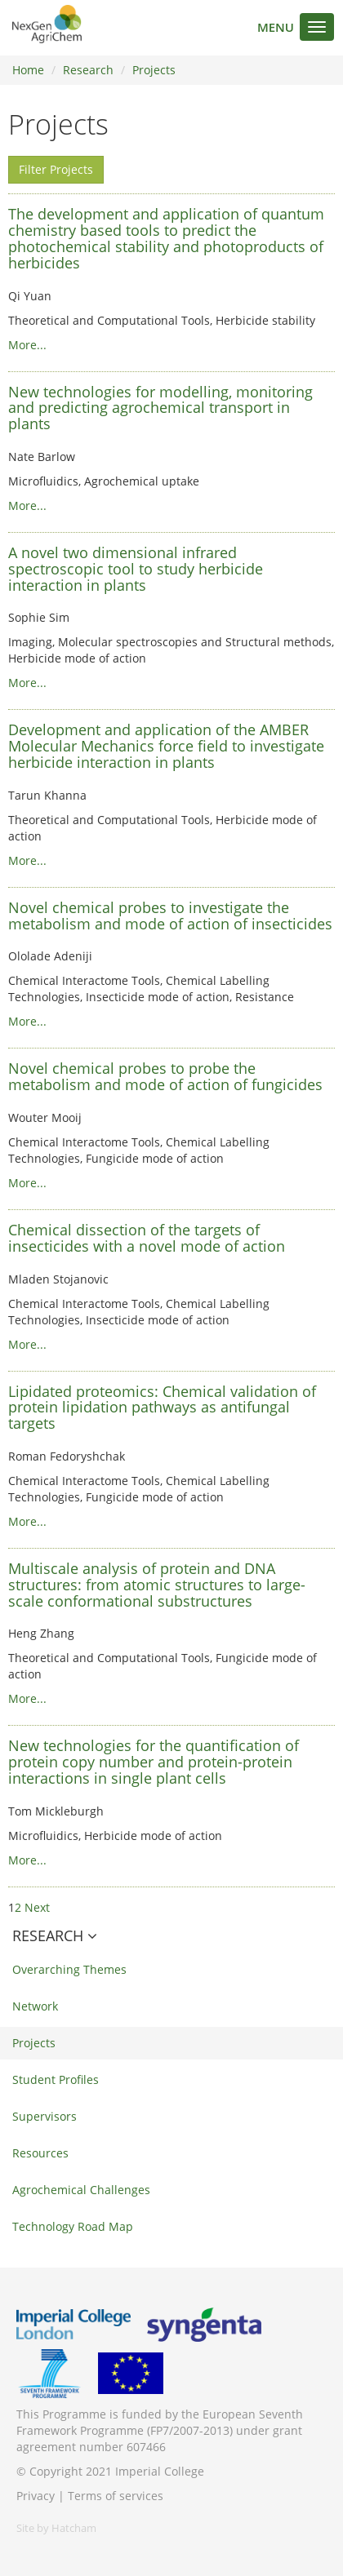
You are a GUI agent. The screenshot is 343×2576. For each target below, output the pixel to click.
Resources (40, 2153)
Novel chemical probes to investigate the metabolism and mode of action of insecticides (170, 915)
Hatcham (73, 2528)
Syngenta (204, 2324)
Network (35, 2006)
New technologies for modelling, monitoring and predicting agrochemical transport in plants (160, 408)
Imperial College (73, 2324)
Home (28, 70)
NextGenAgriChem (47, 23)
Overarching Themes (69, 1969)
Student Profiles (55, 2079)
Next (37, 1907)
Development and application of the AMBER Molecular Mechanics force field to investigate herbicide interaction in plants (166, 746)
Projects (154, 70)
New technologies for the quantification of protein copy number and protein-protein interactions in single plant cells (153, 1762)
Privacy (35, 2495)
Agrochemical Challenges (81, 2189)
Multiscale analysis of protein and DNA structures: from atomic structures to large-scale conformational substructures (156, 1584)
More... (27, 344)
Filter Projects (56, 169)
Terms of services (115, 2495)
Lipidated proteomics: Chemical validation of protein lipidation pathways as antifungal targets (162, 1407)
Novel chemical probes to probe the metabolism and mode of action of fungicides (165, 1076)
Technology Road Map (72, 2226)
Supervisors (44, 2116)
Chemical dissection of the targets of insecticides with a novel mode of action (146, 1238)
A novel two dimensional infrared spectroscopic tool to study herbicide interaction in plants (135, 569)
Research (88, 70)
